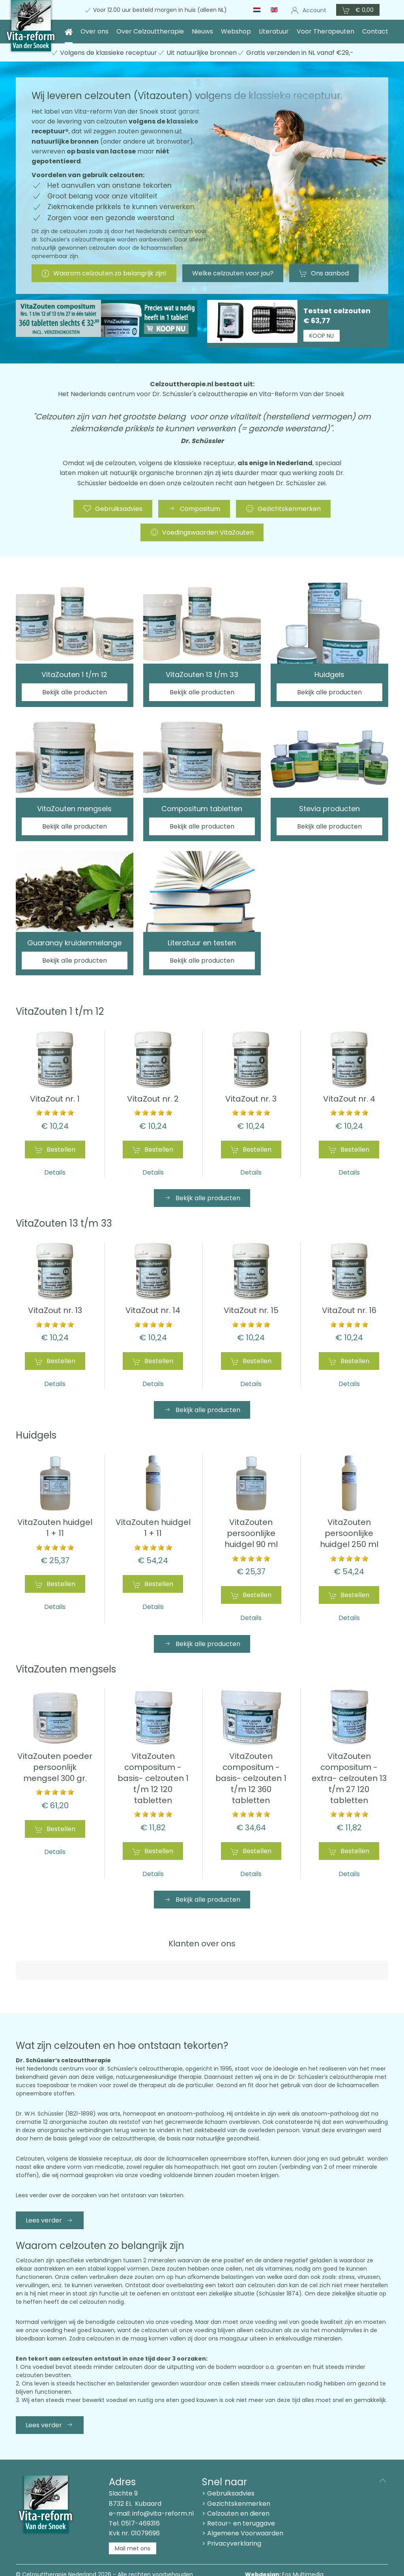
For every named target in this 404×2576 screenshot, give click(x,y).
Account (308, 10)
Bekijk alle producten (202, 1198)
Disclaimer (98, 2556)
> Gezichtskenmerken (236, 2476)
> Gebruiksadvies (228, 2466)
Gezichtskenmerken (283, 508)
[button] (358, 10)
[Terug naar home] (30, 27)
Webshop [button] (236, 31)
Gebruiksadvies (112, 508)
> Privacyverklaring (231, 2516)
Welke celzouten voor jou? (232, 273)
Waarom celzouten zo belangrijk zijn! (103, 273)
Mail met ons (132, 2521)
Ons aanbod (324, 273)
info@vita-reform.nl (163, 2486)
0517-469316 (140, 2496)
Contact (375, 31)
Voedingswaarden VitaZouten (202, 532)
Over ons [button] (94, 31)
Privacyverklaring (142, 2556)
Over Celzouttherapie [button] (150, 31)
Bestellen (55, 1149)
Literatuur (274, 31)
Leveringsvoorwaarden (47, 2556)
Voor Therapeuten (325, 31)
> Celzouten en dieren (235, 2486)
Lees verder (50, 2193)
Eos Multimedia (303, 2548)
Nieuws (202, 31)
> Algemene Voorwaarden (242, 2506)
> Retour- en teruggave (238, 2496)
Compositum (194, 508)
